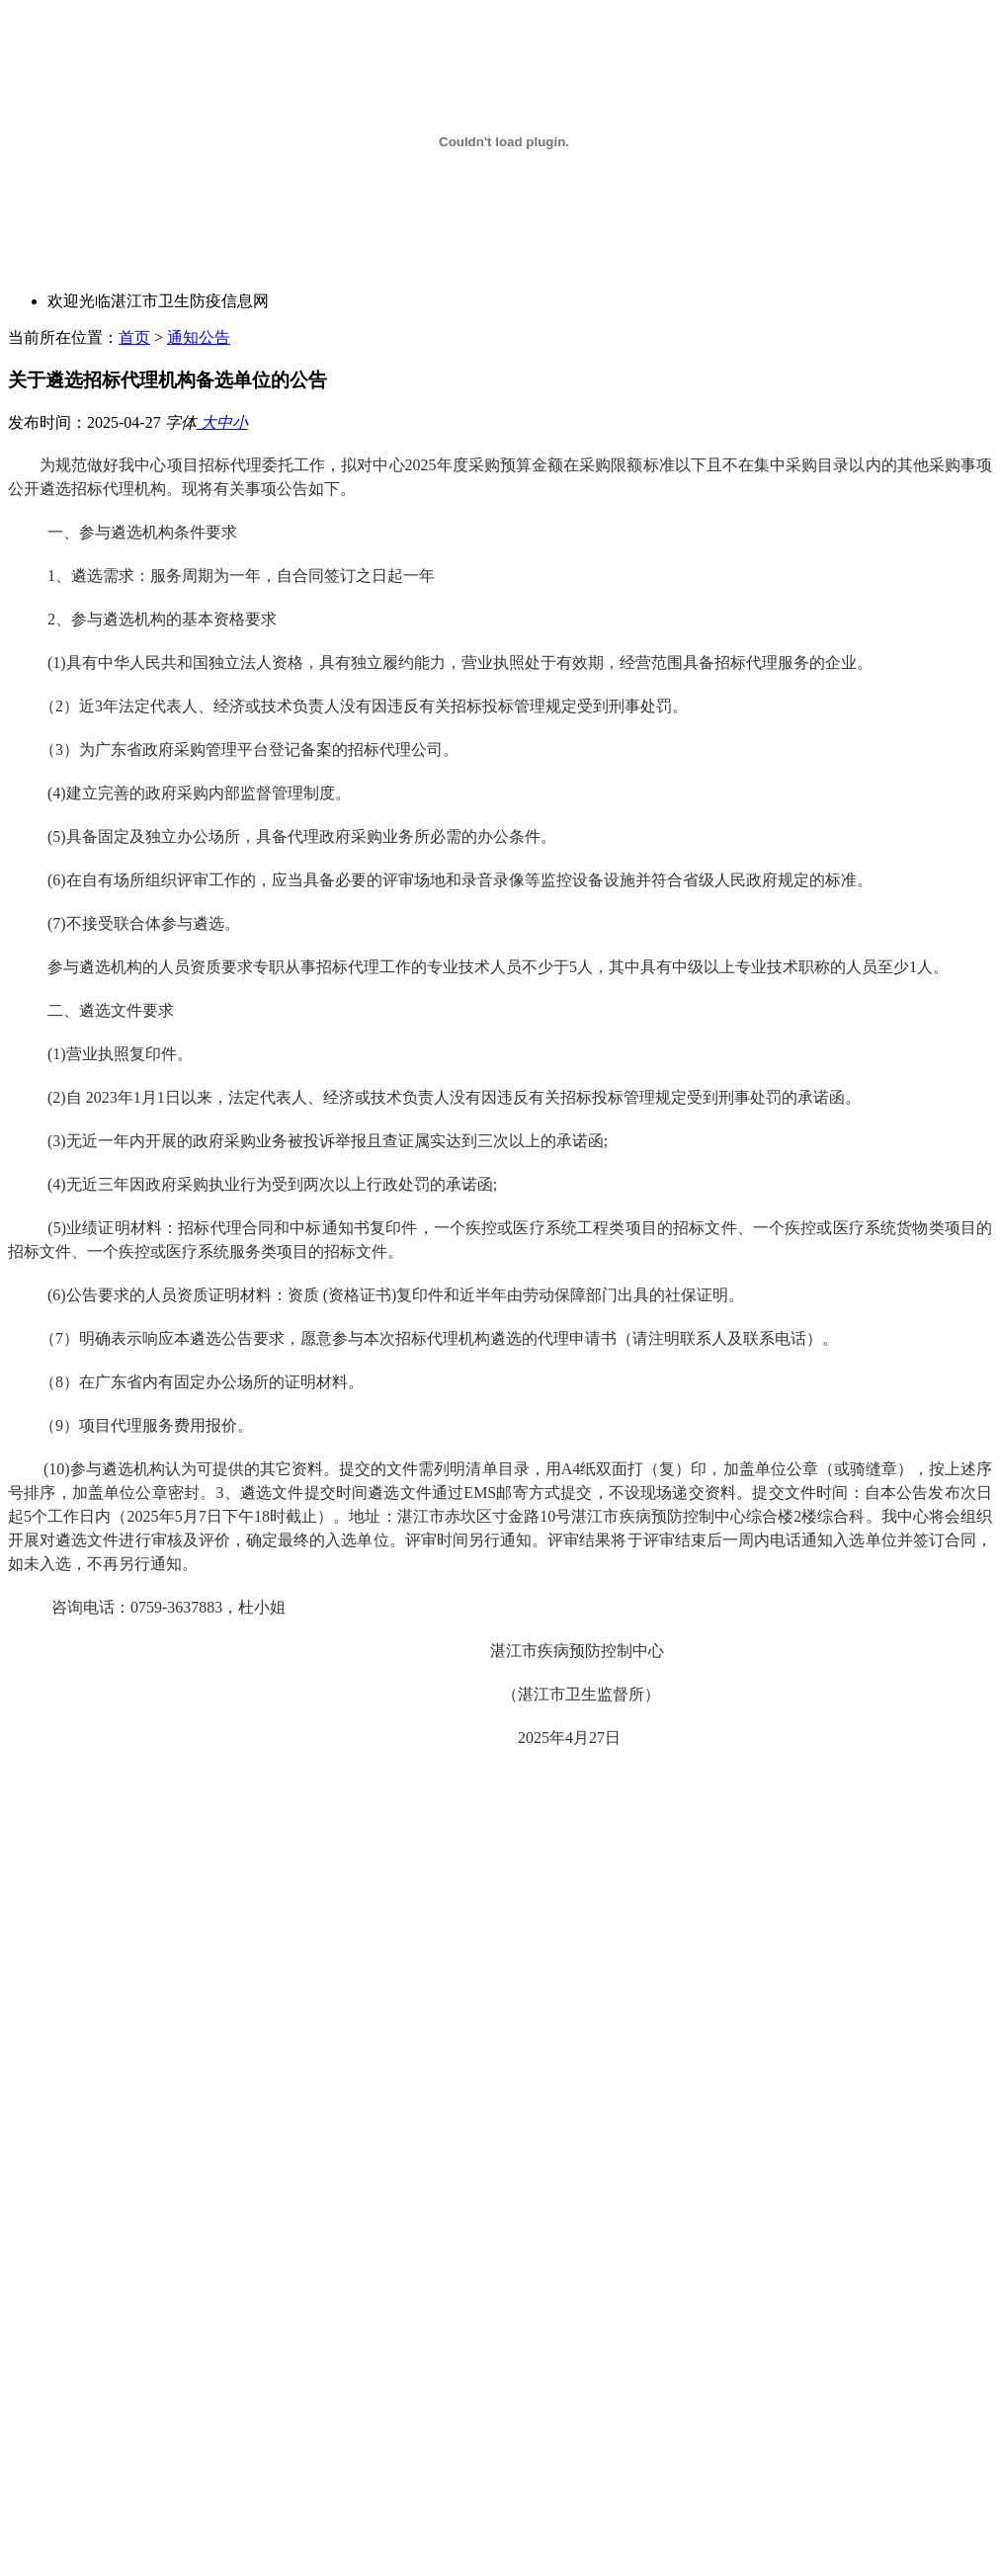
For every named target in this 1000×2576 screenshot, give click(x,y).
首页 (134, 337)
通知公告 (198, 337)
